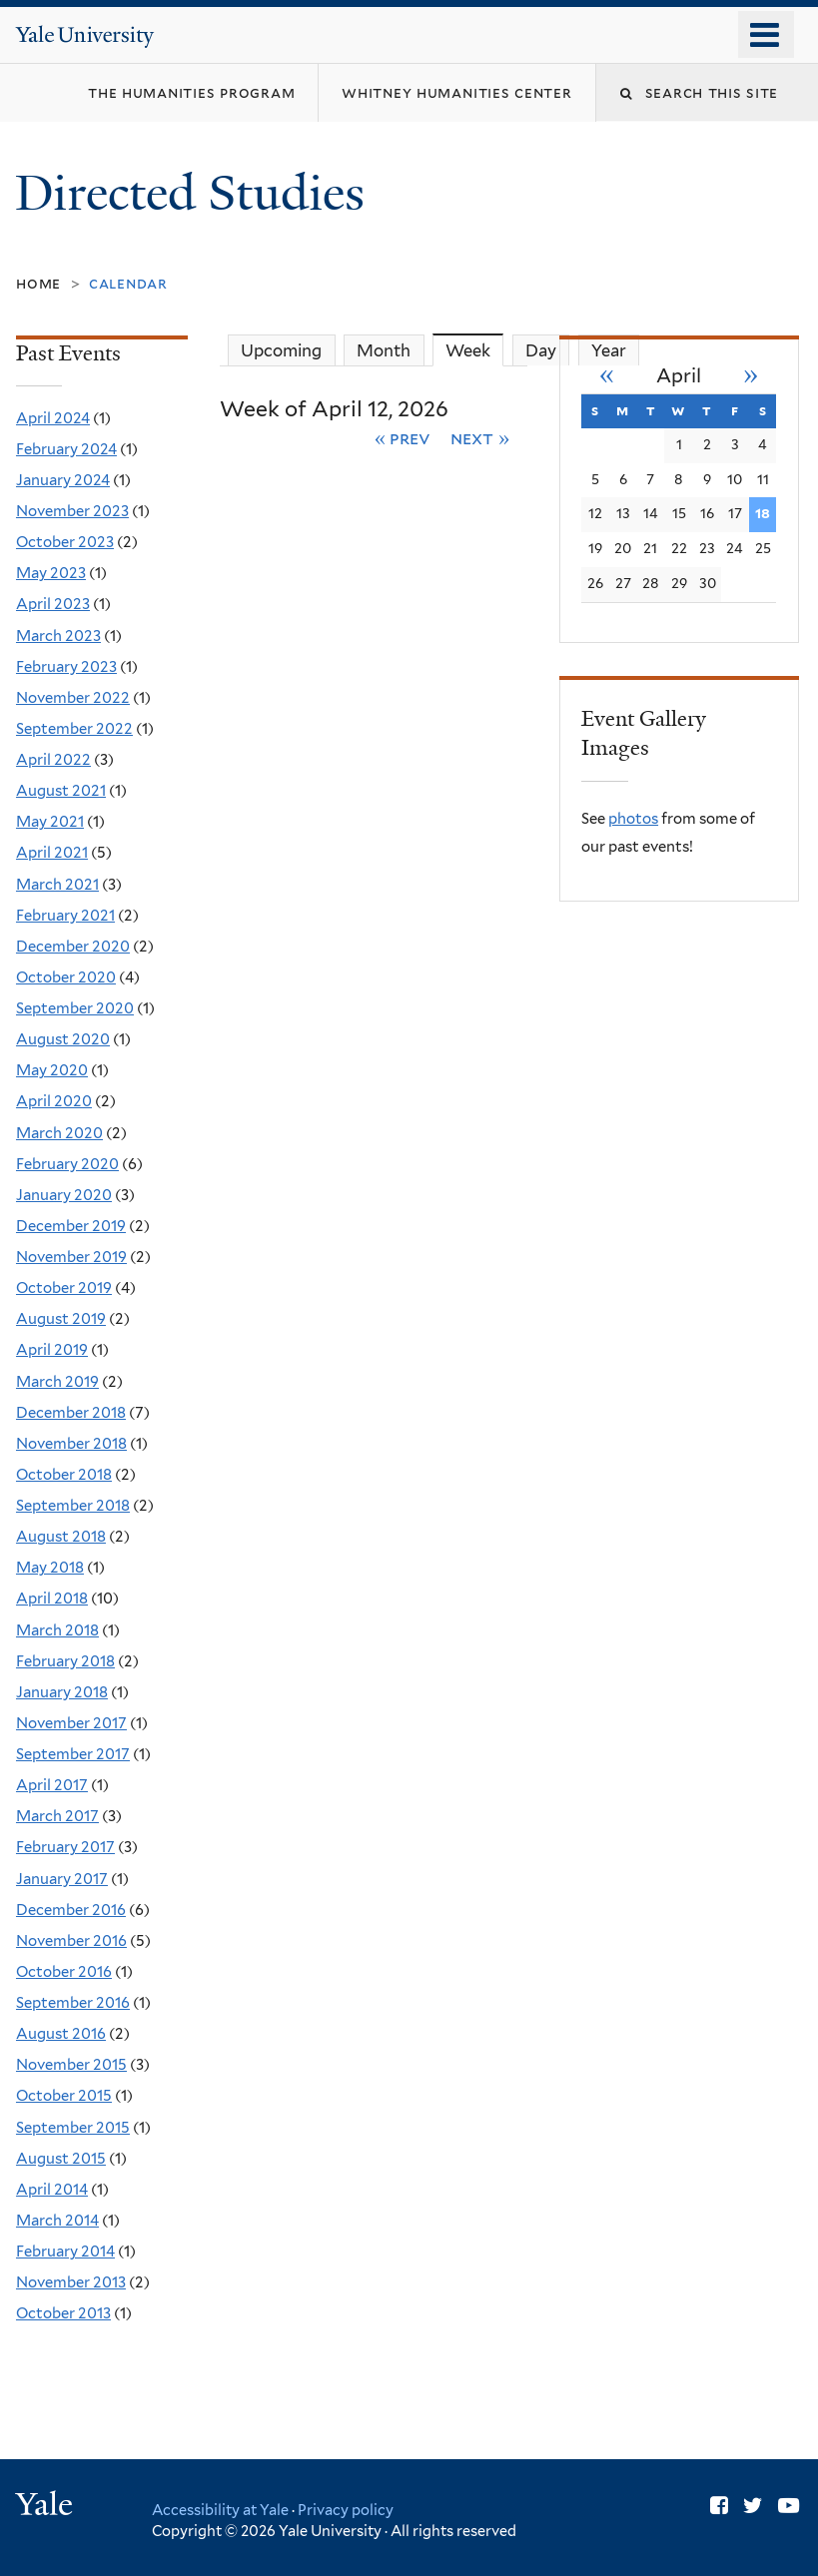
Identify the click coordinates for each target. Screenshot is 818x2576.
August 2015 (61, 2159)
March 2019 (57, 1382)
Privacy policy (346, 2509)
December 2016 (71, 1910)
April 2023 (53, 604)
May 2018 (50, 1568)
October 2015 (64, 2096)
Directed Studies (196, 193)
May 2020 (52, 1070)
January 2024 (63, 480)
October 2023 (65, 542)
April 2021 (52, 853)
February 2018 (65, 1661)
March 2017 (57, 1816)
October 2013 (63, 2313)
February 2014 (65, 2251)
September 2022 (74, 729)
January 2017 (62, 1879)
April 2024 (53, 418)
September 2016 (73, 2003)
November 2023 (72, 511)
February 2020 (67, 1164)
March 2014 (57, 2221)
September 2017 (73, 1754)
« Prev (403, 437)
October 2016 (64, 1972)
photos (633, 819)
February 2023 (66, 667)
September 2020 (75, 1008)
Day (540, 350)
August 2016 (61, 2034)
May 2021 (50, 822)
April (678, 375)
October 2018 (64, 1475)
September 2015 (73, 2128)
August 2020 (63, 1039)
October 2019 (64, 1288)
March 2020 (59, 1133)
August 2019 (61, 1319)
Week (474, 349)
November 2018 (71, 1444)
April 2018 (52, 1599)
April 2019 (52, 1350)
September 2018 (73, 1506)
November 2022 (73, 698)
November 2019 (71, 1257)
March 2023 (58, 636)
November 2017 (71, 1723)
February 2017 (65, 1847)
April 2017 (52, 1785)
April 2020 (54, 1101)
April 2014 (52, 2190)
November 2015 (71, 2065)
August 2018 (61, 1537)
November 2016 (71, 1941)
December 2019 (71, 1226)
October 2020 (66, 977)
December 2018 (71, 1413)
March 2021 (57, 885)
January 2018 (62, 1692)
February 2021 (65, 916)
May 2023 (51, 573)
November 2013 (71, 2282)
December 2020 (73, 947)
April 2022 (53, 760)
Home (38, 283)
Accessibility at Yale (220, 2509)
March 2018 (57, 1630)
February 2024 (66, 449)
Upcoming (281, 350)
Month (383, 350)
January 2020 (64, 1195)
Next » (479, 437)
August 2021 (61, 791)
